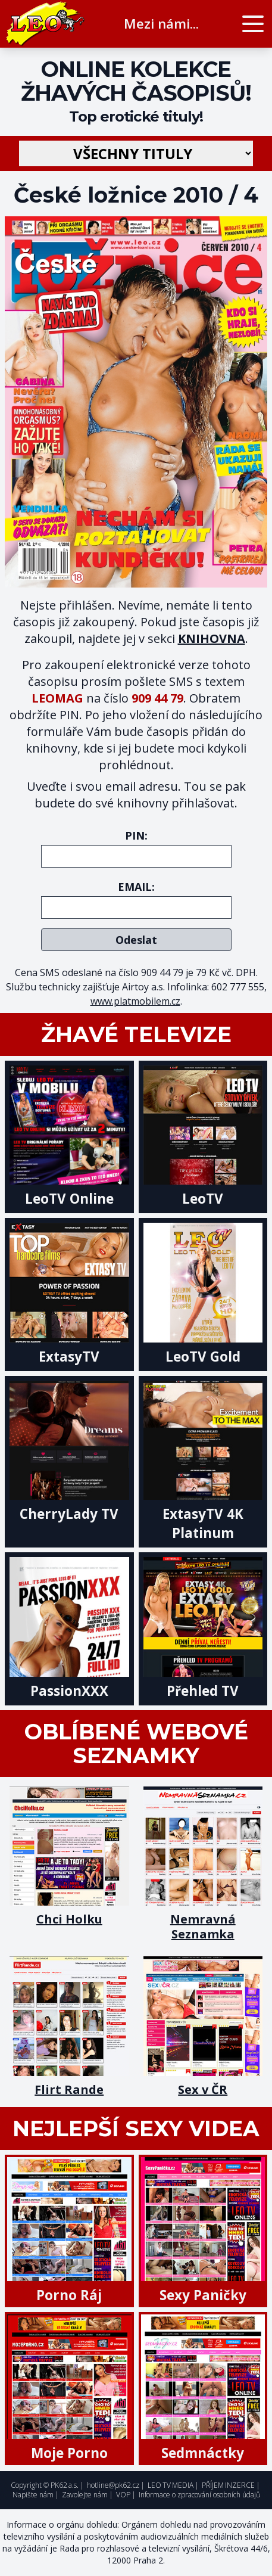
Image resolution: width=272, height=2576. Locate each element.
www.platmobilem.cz (135, 1001)
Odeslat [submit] (136, 940)
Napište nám (33, 2495)
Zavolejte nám (85, 2495)
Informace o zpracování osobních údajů (199, 2495)
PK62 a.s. (65, 2485)
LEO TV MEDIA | (173, 2485)
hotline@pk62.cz (113, 2485)
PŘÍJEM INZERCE (228, 2485)
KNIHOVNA (211, 638)
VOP (123, 2495)
